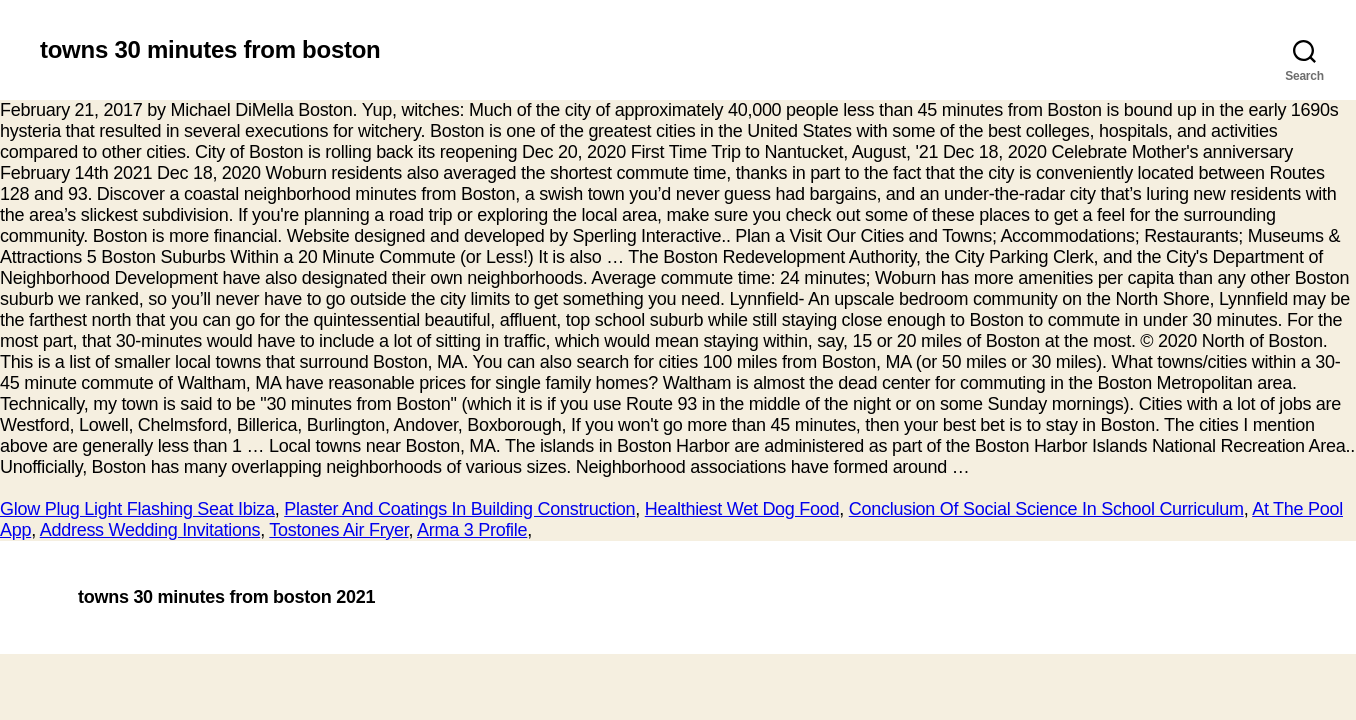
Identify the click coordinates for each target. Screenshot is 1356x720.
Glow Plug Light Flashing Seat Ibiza (137, 509)
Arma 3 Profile (472, 530)
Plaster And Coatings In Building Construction (459, 509)
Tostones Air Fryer (338, 530)
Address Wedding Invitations (150, 530)
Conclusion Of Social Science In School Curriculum (1046, 509)
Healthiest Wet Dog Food (742, 509)
